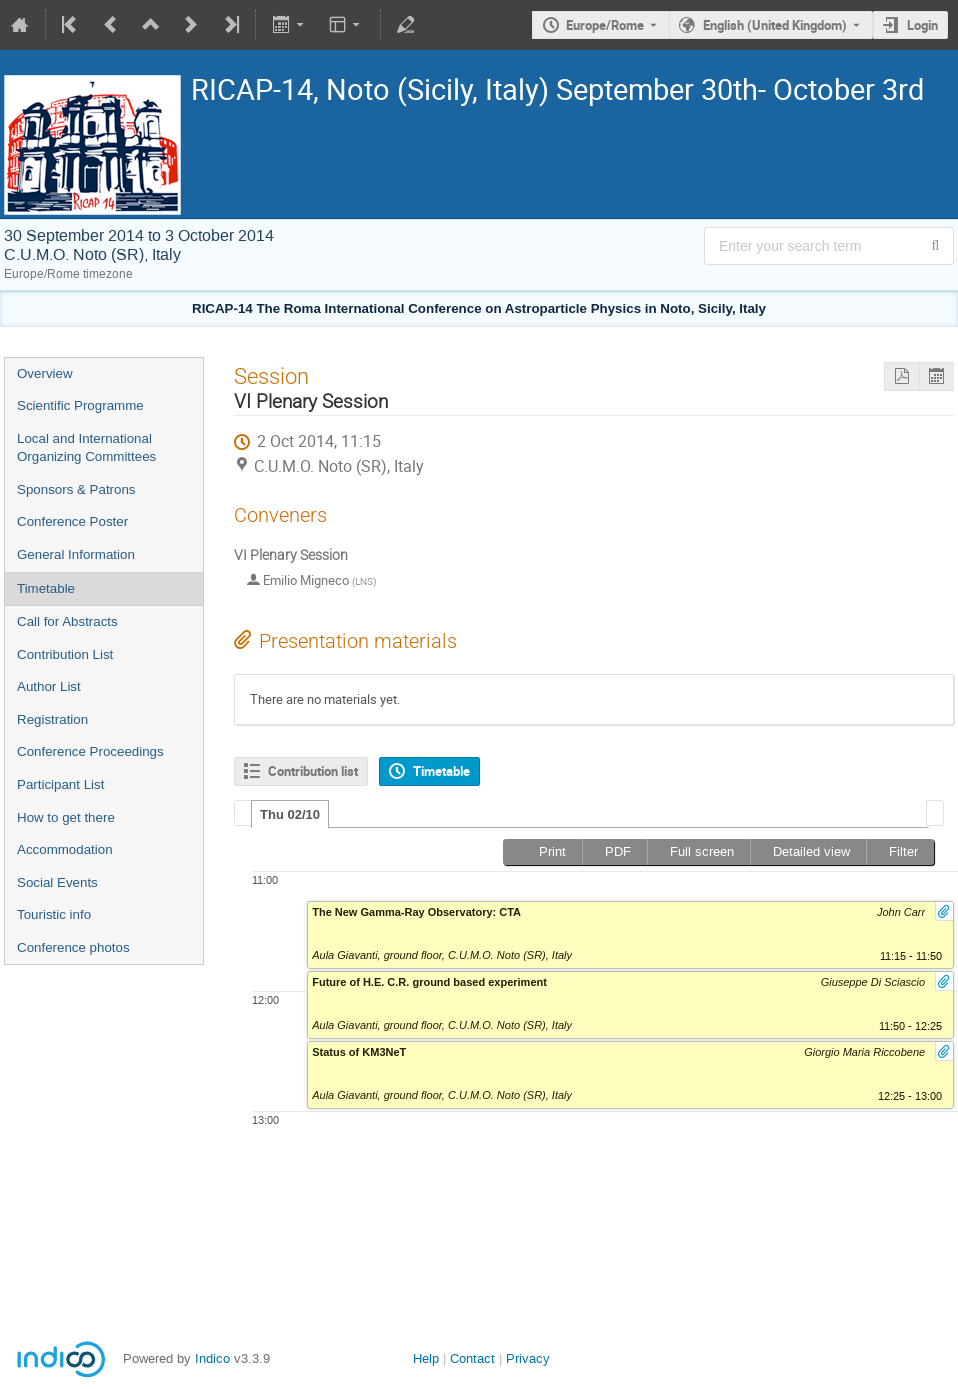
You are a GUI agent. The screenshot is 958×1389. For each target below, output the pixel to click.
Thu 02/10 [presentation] (290, 814)
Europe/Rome (605, 25)
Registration (52, 719)
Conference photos (73, 947)
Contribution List (65, 654)
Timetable (46, 588)
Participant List (60, 784)
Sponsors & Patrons (76, 489)
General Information (76, 554)
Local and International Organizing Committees (86, 448)
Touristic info (54, 914)
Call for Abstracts (67, 621)
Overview (45, 373)
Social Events (57, 882)
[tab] (290, 814)
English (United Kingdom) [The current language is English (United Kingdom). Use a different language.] (775, 25)
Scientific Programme (80, 405)
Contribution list (313, 771)
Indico (212, 1358)
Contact (472, 1358)
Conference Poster (72, 521)
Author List (49, 686)
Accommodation (65, 849)
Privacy (528, 1358)
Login (922, 25)
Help (426, 1358)
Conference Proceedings (90, 751)
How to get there (66, 817)
